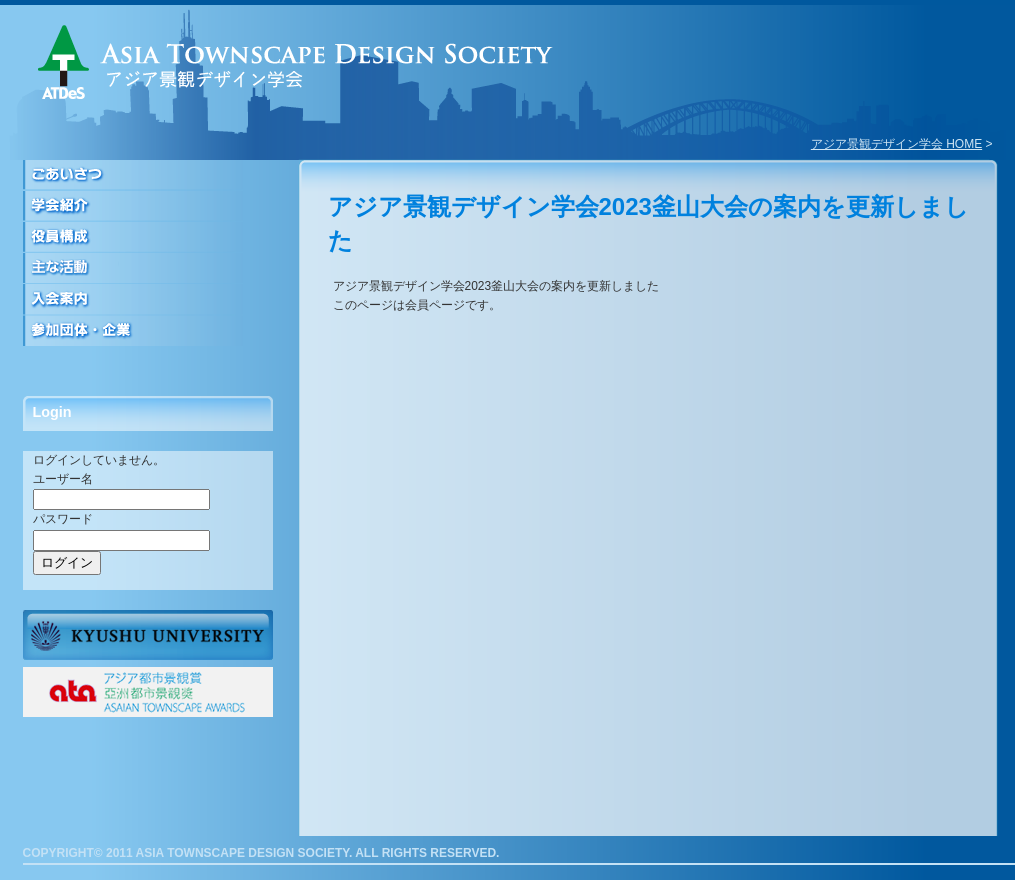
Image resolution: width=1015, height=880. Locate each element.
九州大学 (148, 635)
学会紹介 (148, 206)
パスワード (63, 519)
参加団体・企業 (148, 330)
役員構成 (148, 237)
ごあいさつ (148, 175)
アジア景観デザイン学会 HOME (896, 144)
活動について (148, 268)
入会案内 (148, 299)
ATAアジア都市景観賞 (148, 692)
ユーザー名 (63, 479)
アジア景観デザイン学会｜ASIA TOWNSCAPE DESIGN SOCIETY (295, 62)
